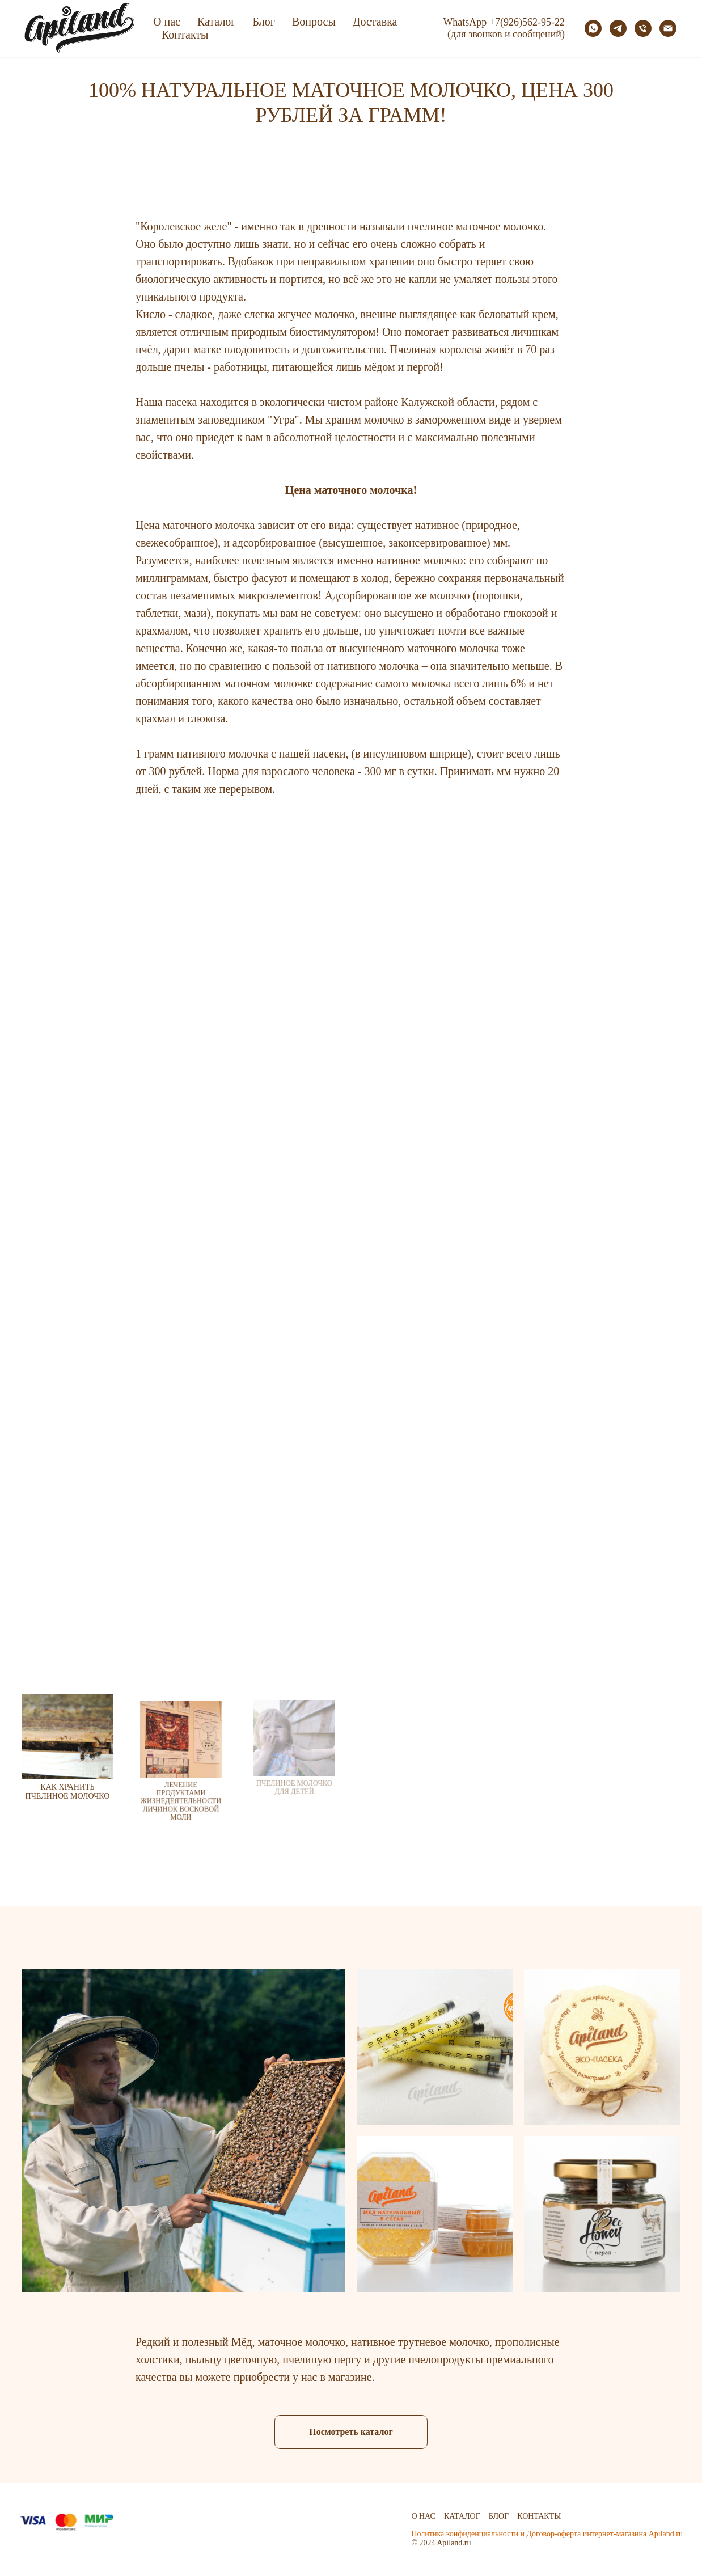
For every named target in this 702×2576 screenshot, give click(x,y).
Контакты (185, 34)
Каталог (216, 21)
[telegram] (618, 28)
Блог (264, 21)
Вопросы (314, 21)
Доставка (375, 21)
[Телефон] (643, 28)
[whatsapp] (593, 28)
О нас (166, 21)
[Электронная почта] (667, 28)
